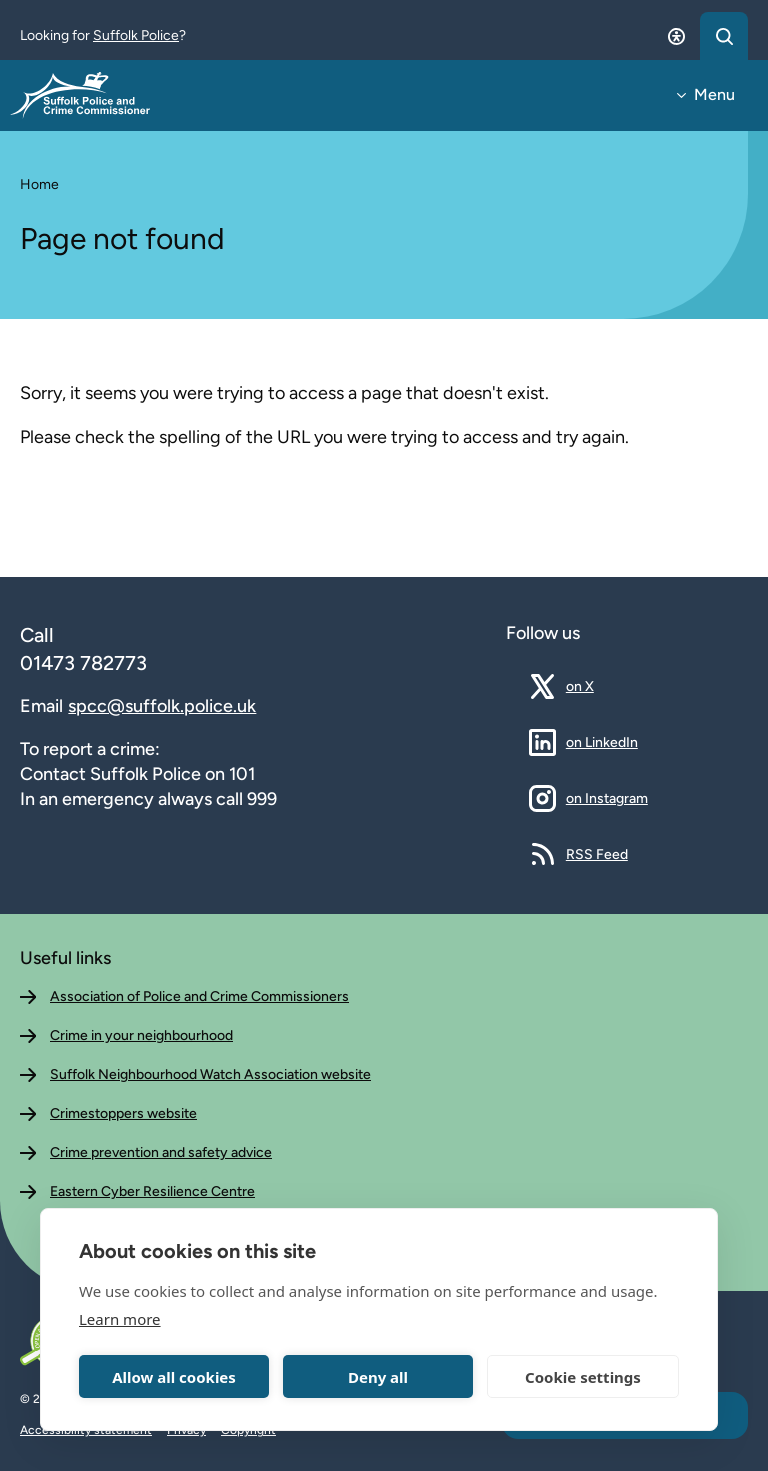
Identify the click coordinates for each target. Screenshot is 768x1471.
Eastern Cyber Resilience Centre (152, 1191)
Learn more (120, 1319)
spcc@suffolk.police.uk (162, 706)
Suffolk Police (136, 35)
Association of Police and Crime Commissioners (199, 996)
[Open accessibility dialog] (676, 36)
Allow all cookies (174, 1377)
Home (39, 184)
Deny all (378, 1377)
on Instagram (607, 798)
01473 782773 (83, 663)
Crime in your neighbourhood (141, 1035)
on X (595, 686)
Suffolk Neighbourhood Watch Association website (210, 1074)
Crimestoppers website (123, 1113)
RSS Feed (597, 854)
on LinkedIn (602, 742)
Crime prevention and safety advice (161, 1152)
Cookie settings (583, 1377)
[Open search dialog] (724, 36)
